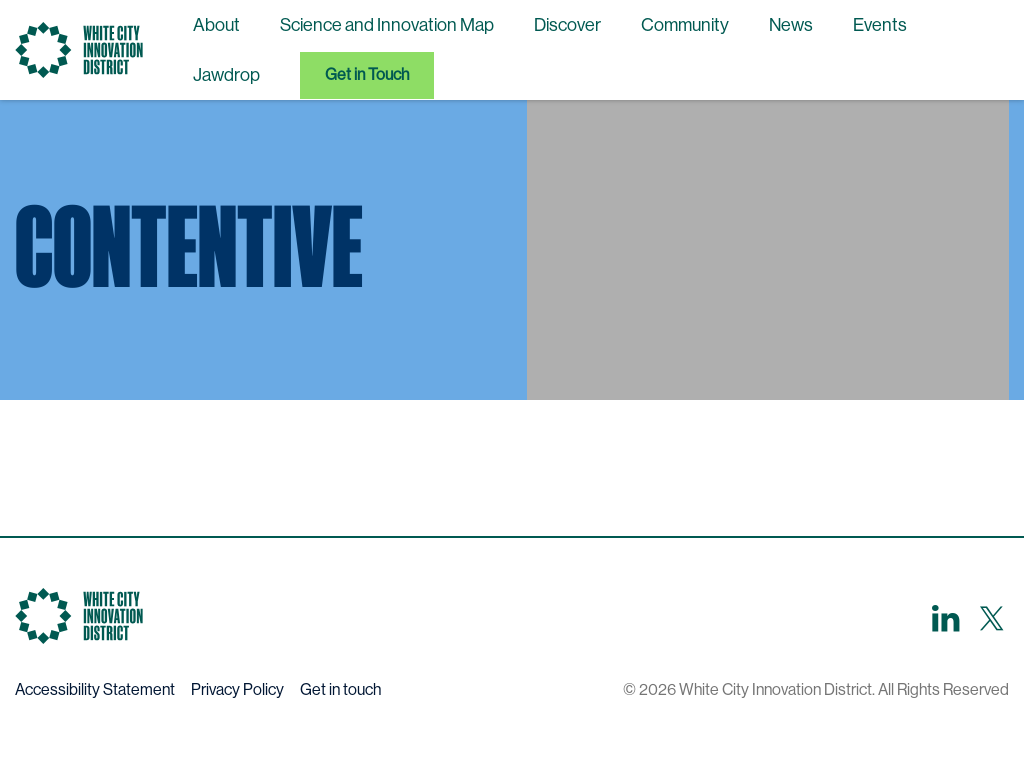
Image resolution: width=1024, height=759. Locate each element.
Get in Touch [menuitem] (367, 74)
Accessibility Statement (95, 689)
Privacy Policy (237, 689)
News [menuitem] (791, 25)
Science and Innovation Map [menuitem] (387, 25)
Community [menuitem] (685, 25)
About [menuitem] (216, 25)
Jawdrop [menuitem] (226, 75)
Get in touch (340, 689)
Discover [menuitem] (567, 25)
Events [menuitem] (880, 25)
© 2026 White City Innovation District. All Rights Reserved (816, 689)
